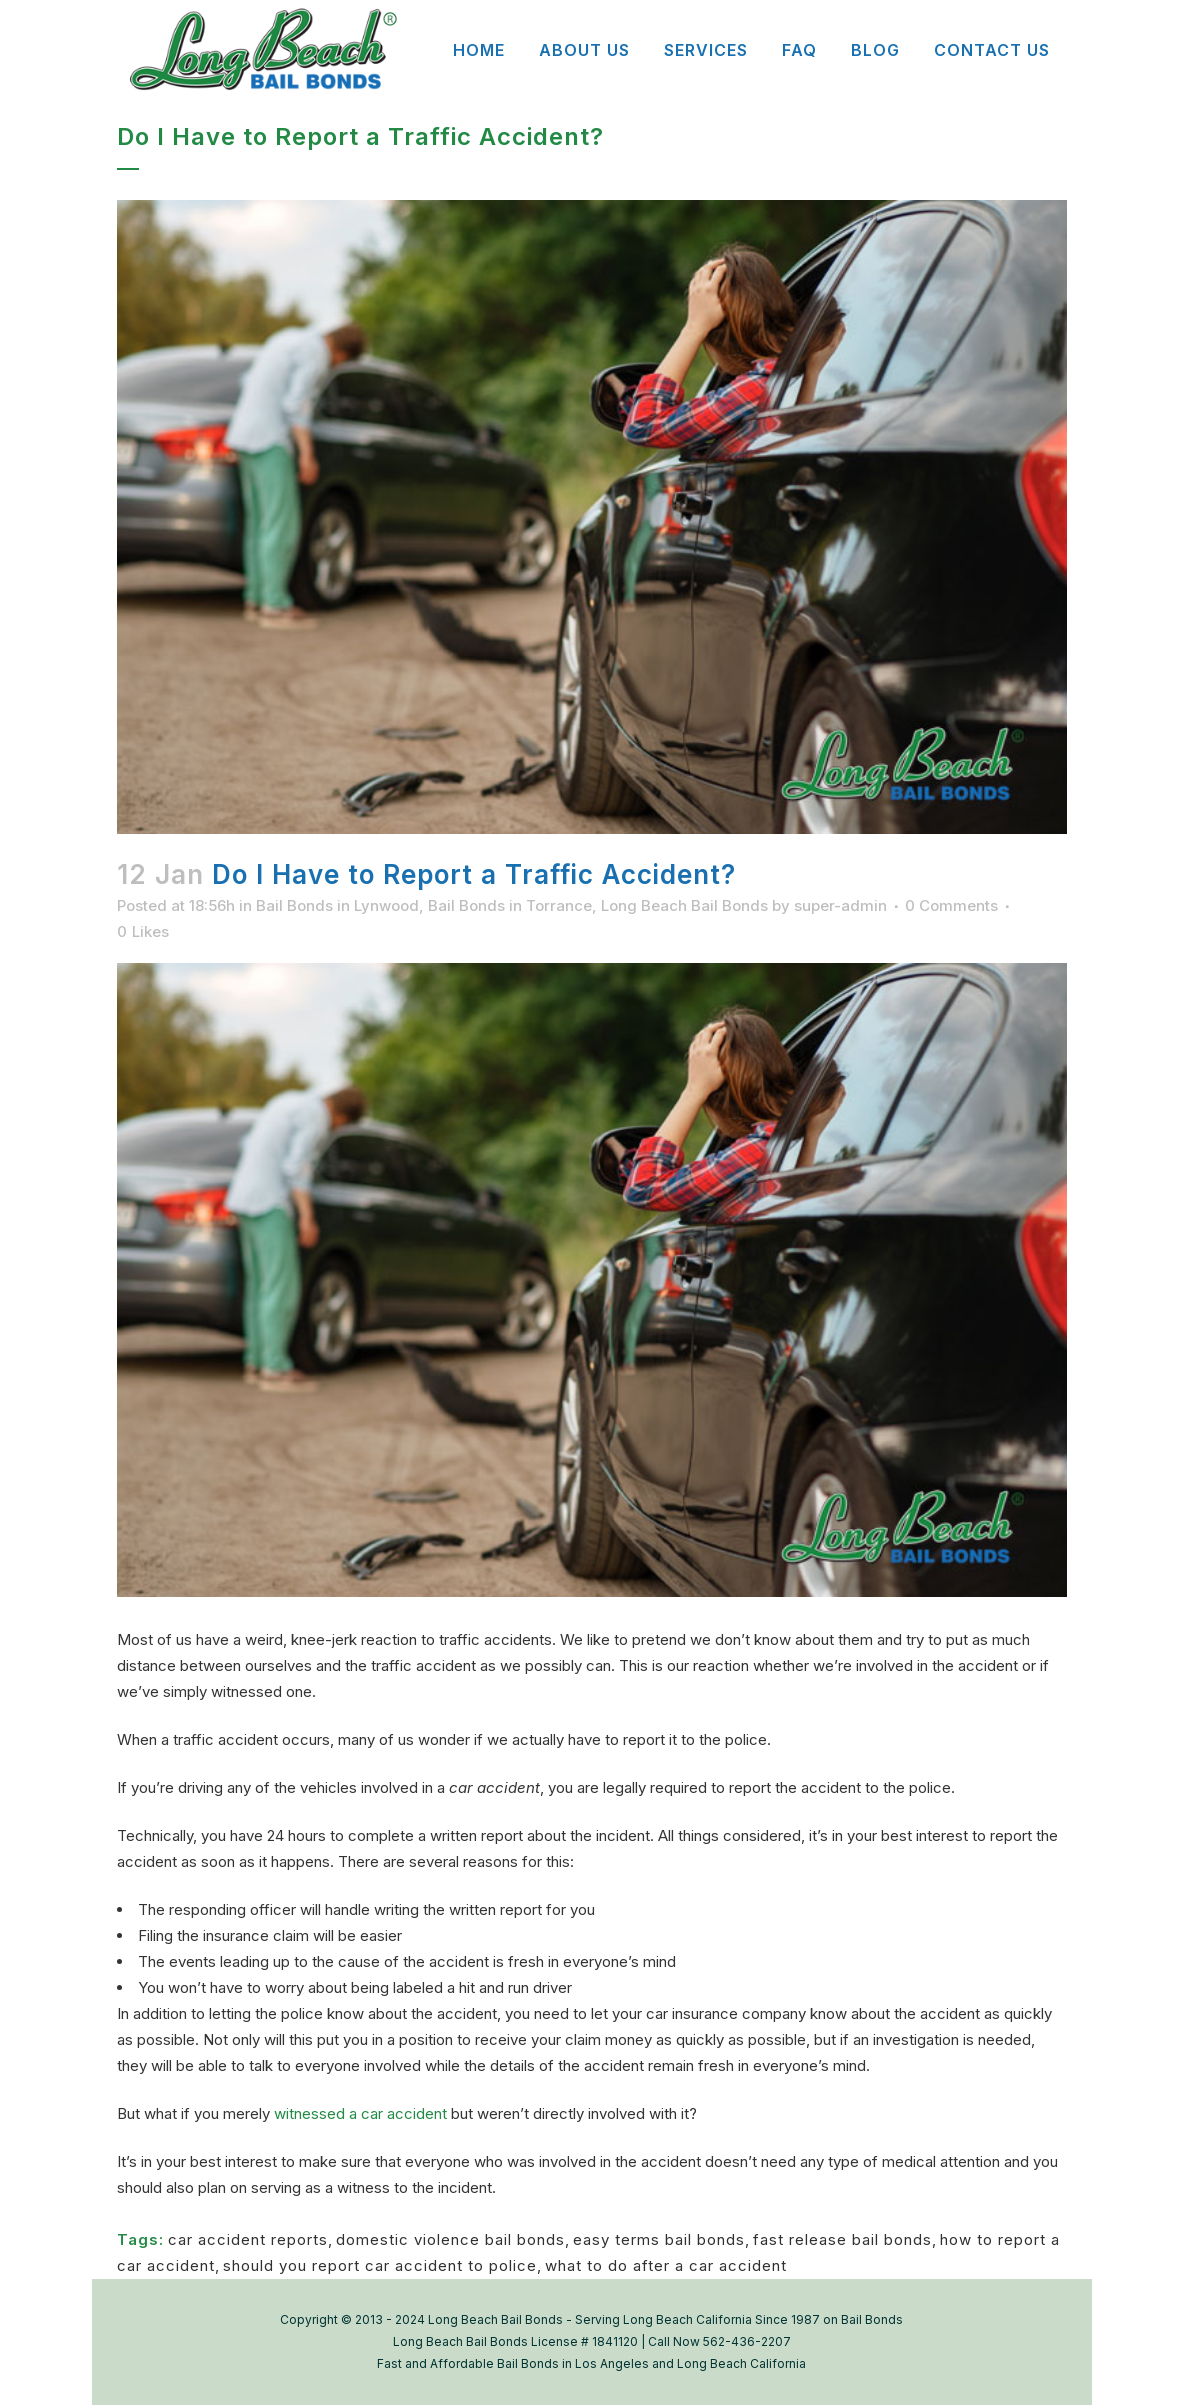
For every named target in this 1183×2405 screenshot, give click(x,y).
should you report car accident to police (380, 2265)
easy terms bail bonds (659, 2239)
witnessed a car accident (360, 2113)
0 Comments (951, 905)
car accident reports (248, 2239)
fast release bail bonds (842, 2239)
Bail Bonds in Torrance (510, 905)
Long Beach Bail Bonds (684, 905)
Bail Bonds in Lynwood (337, 905)
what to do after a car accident (666, 2265)
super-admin (840, 905)
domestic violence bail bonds (450, 2239)
